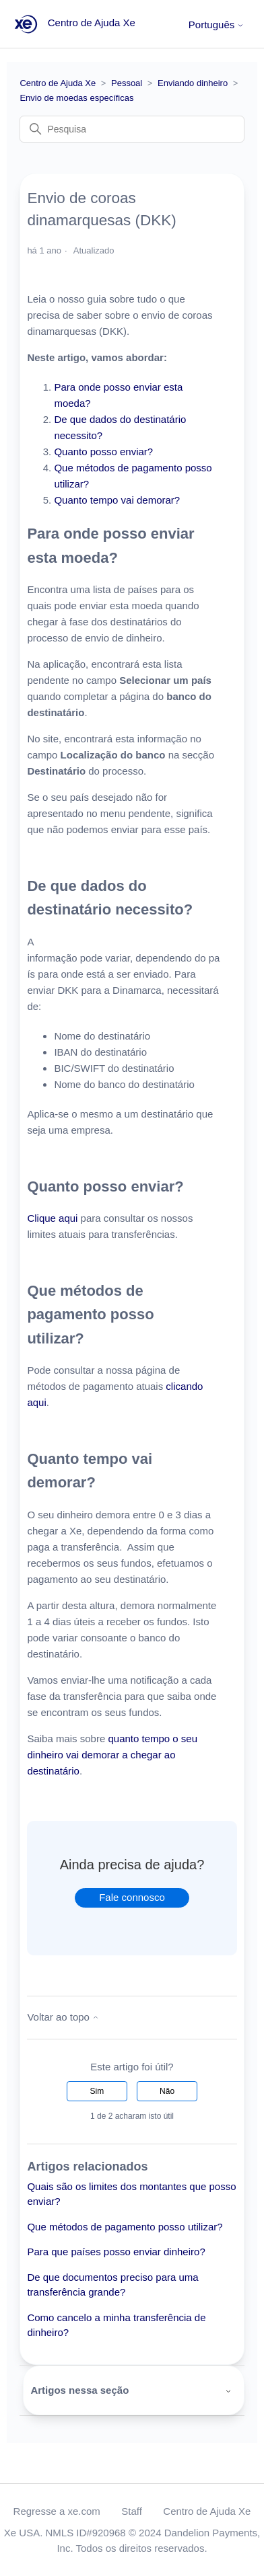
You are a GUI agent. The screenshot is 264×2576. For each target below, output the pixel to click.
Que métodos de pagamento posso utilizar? (124, 2226)
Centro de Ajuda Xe (58, 83)
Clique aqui (52, 1218)
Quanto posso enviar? (103, 451)
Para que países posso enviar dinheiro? (116, 2251)
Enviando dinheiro (193, 83)
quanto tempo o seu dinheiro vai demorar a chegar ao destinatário (112, 1755)
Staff (131, 2511)
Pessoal (126, 83)
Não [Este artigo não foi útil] (167, 2091)
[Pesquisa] (132, 129)
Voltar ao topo (63, 2017)
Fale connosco (132, 1897)
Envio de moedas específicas (76, 98)
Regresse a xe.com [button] (56, 2511)
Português (216, 24)
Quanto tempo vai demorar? (117, 500)
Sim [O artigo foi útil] (97, 2091)
